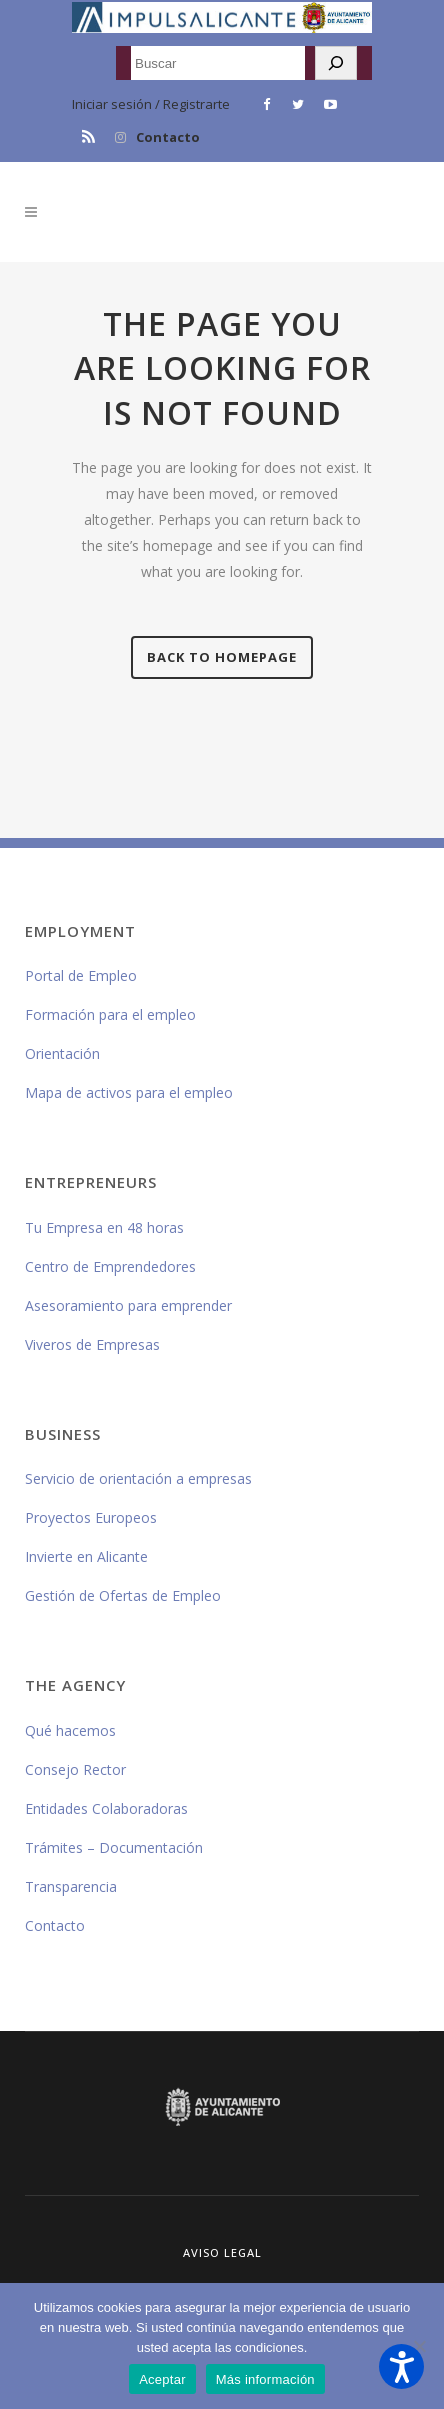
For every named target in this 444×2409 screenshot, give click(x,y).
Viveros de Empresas (92, 1344)
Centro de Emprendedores (110, 1266)
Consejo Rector (75, 1769)
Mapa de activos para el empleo (129, 1092)
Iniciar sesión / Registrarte (151, 104)
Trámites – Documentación (114, 1847)
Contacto (168, 137)
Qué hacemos (70, 1730)
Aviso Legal (222, 2252)
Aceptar (162, 2379)
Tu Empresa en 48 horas (104, 1227)
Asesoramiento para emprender (128, 1305)
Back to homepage (222, 657)
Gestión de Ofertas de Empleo (123, 1595)
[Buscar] (336, 63)
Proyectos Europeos (91, 1517)
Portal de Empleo (81, 975)
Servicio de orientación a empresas (138, 1478)
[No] (419, 2346)
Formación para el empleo (110, 1014)
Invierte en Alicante (86, 1556)
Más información (265, 2379)
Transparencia (71, 1886)
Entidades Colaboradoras (106, 1808)
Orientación (62, 1053)
